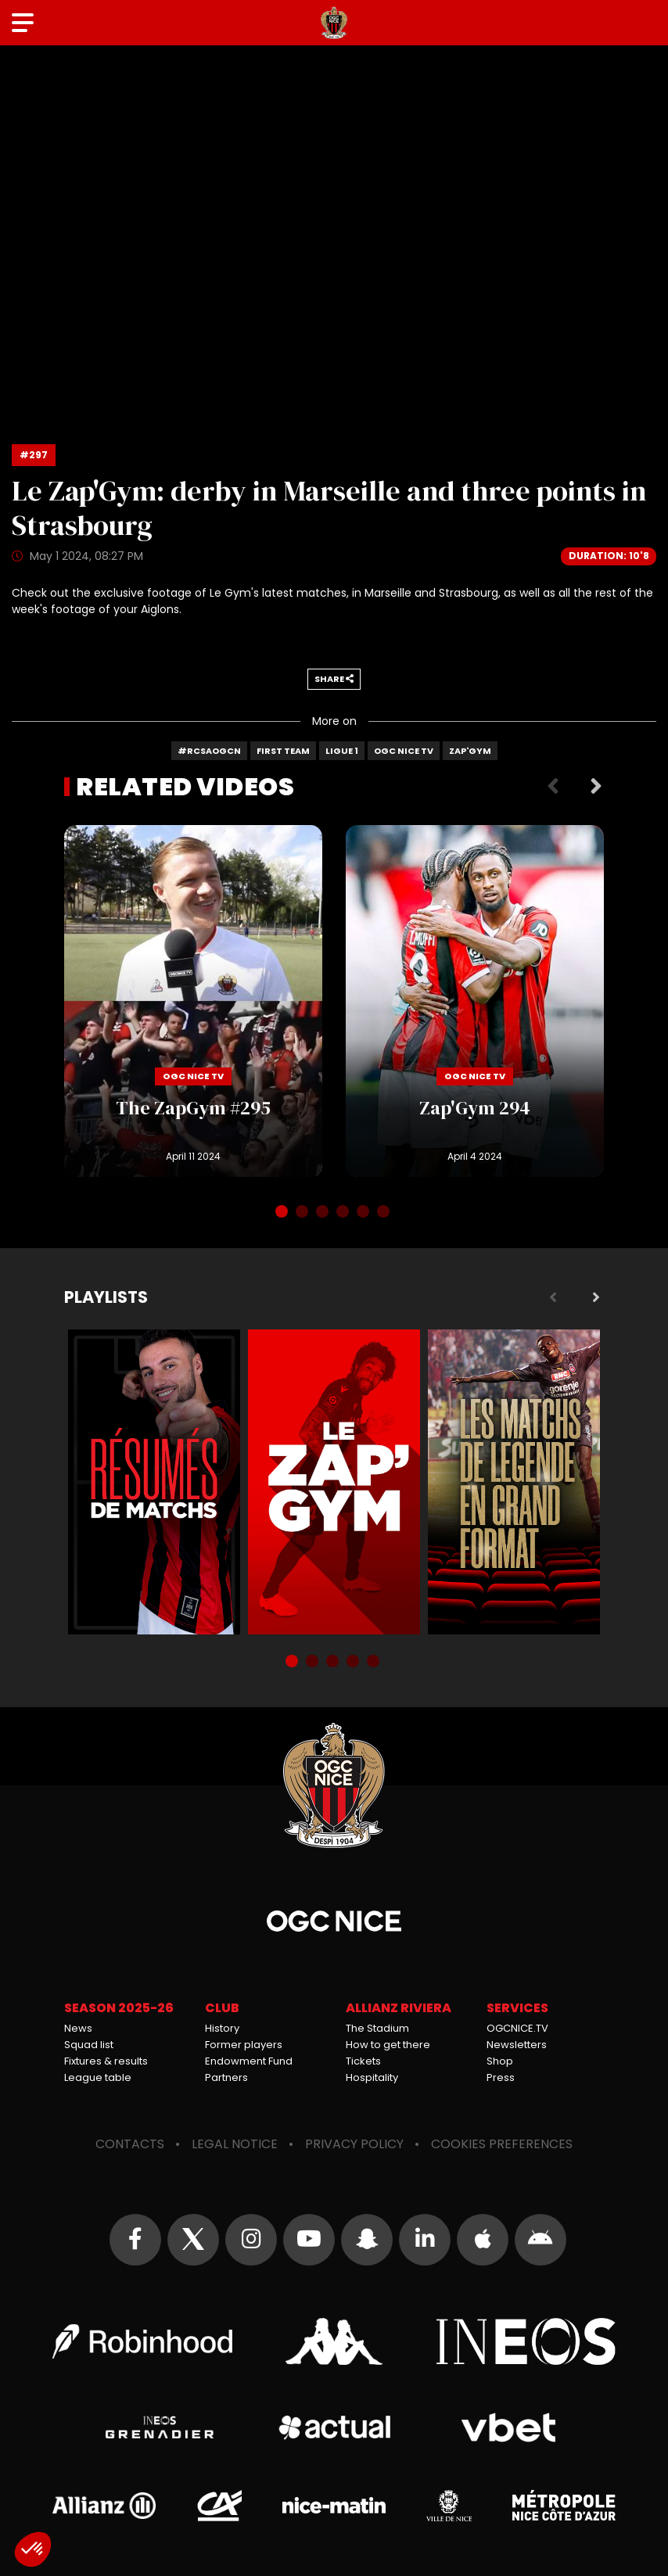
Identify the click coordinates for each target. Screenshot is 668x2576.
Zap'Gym (470, 750)
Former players (243, 2044)
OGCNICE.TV (517, 2028)
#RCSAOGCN (209, 750)
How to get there (388, 2044)
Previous (553, 786)
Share (334, 679)
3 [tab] (324, 1213)
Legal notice (235, 2144)
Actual (334, 2427)
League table (97, 2077)
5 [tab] (364, 1213)
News (78, 2028)
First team (283, 750)
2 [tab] (303, 1213)
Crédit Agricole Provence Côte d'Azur (219, 2505)
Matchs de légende (514, 1481)
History (222, 2028)
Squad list (88, 2044)
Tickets (363, 2061)
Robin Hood (142, 2341)
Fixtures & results (106, 2061)
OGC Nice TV (403, 750)
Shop (500, 2061)
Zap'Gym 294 (475, 1001)
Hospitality (372, 2077)
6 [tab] (385, 1213)
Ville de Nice (449, 2505)
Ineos (526, 2341)
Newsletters (517, 2044)
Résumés (154, 1481)
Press (501, 2077)
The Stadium (377, 2028)
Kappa (334, 2341)
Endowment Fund (249, 2061)
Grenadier (160, 2427)
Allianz (104, 2505)
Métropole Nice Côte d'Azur (564, 2505)
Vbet (508, 2427)
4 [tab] (344, 1213)
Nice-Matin (334, 2505)
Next (596, 786)
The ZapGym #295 (193, 1001)
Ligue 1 (341, 750)
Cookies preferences (502, 2144)
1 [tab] (283, 1213)
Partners (226, 2077)
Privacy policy (354, 2144)
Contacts (129, 2144)
